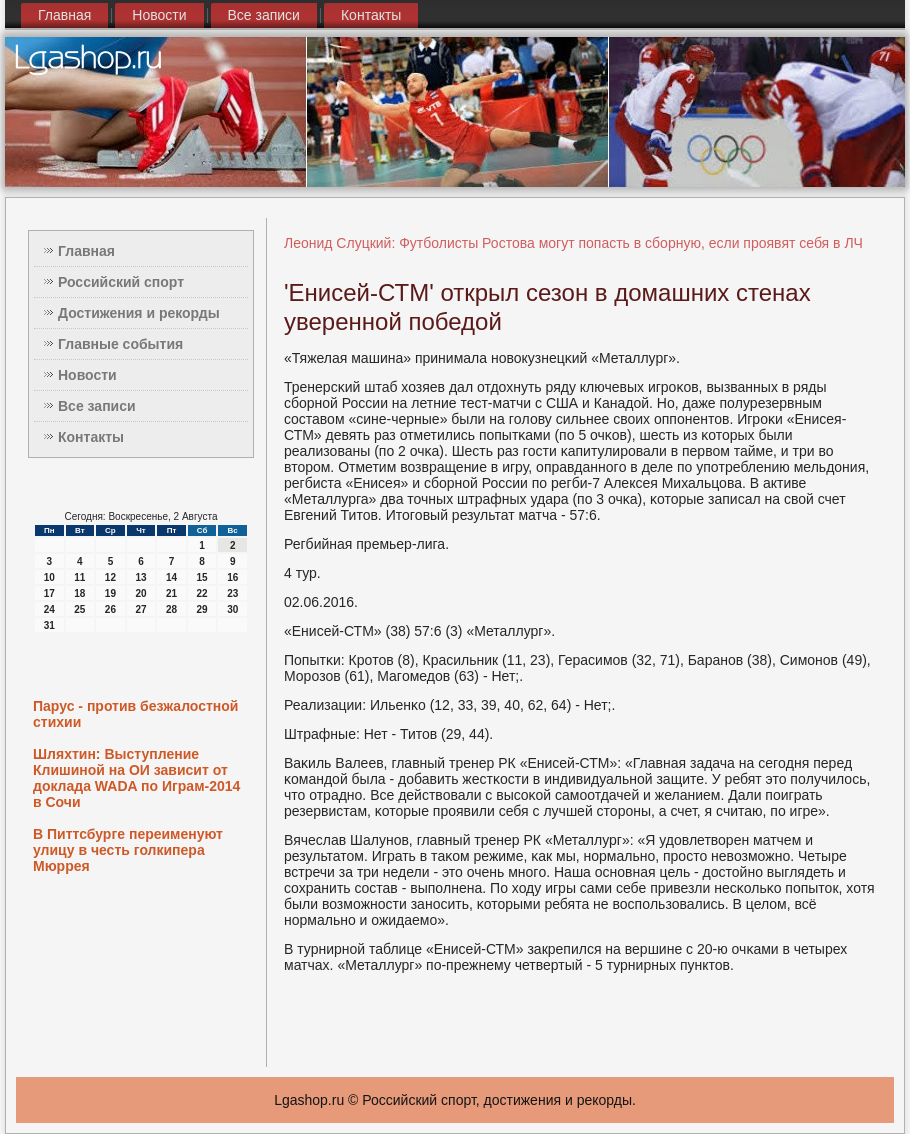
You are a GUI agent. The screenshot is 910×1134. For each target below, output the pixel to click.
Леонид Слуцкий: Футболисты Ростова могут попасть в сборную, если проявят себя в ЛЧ (573, 243)
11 (79, 577)
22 (202, 593)
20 (140, 593)
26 (110, 609)
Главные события (120, 344)
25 (79, 609)
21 (171, 593)
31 (49, 625)
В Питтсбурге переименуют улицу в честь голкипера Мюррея (128, 850)
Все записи (264, 15)
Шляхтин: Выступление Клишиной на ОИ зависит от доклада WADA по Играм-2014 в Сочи (136, 778)
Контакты (371, 15)
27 (140, 609)
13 (140, 577)
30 (232, 609)
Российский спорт (121, 282)
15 (202, 577)
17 (49, 593)
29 (202, 609)
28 (171, 609)
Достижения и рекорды (139, 313)
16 (232, 577)
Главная (64, 15)
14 (171, 577)
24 (49, 609)
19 (110, 593)
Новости (159, 15)
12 (110, 577)
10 (49, 577)
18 (79, 593)
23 (232, 593)
